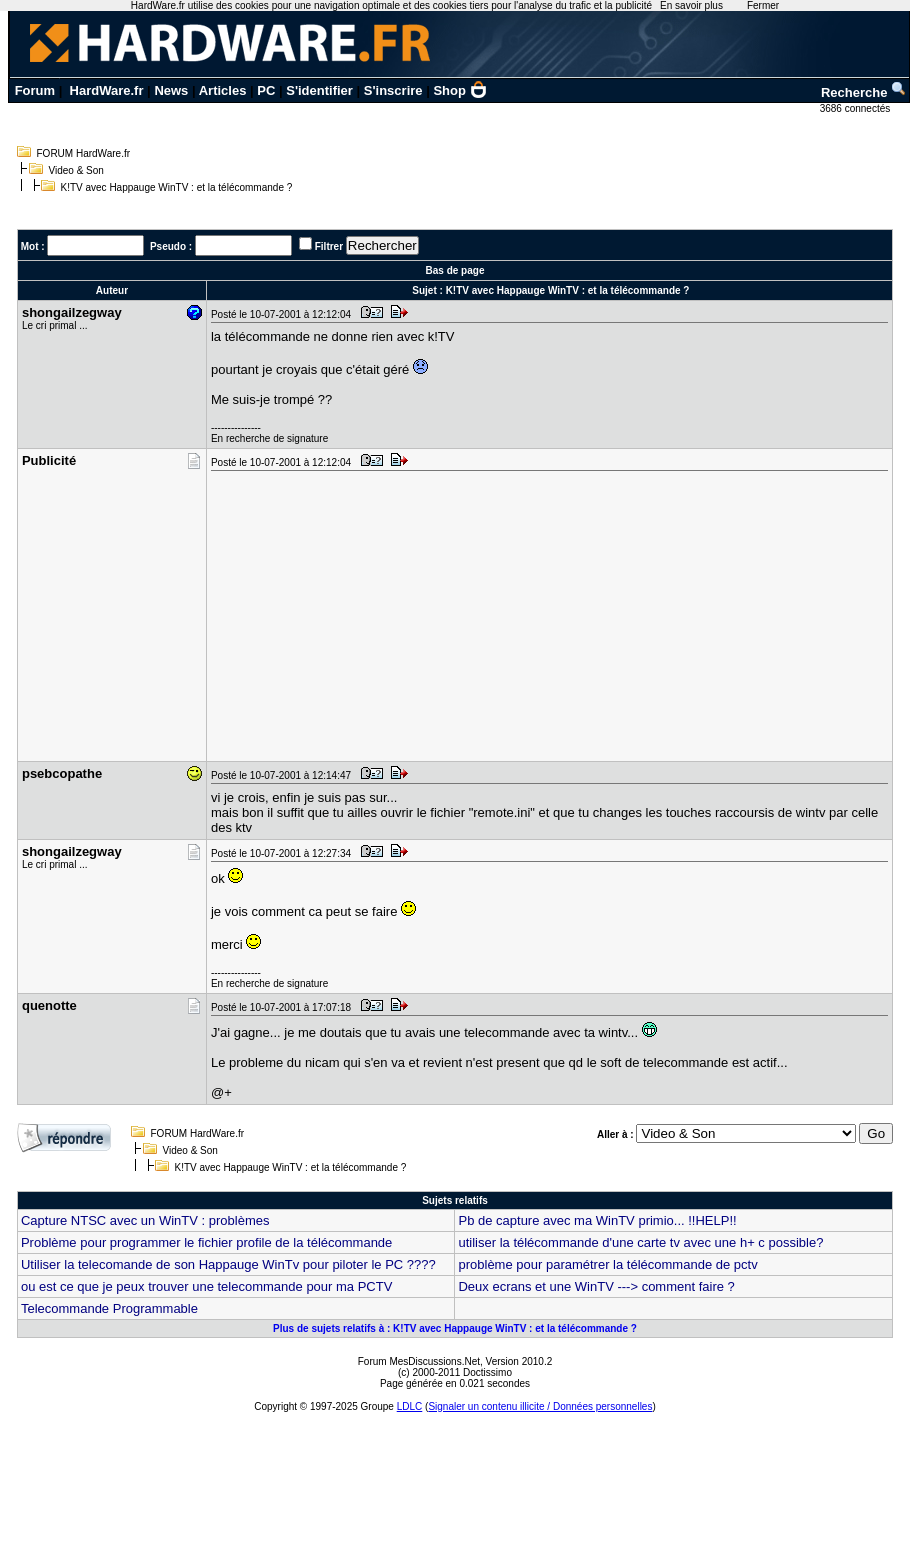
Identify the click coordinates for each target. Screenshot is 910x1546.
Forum (35, 90)
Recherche (864, 92)
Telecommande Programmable (109, 1308)
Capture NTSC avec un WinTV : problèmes (145, 1220)
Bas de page (455, 270)
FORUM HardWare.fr (84, 153)
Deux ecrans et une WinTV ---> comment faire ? (596, 1286)
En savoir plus (691, 5)
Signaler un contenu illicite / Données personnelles (540, 1406)
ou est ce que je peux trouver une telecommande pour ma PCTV (206, 1286)
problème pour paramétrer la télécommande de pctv (607, 1264)
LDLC (410, 1406)
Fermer (763, 5)
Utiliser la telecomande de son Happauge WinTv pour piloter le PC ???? (228, 1264)
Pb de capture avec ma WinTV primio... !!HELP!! (597, 1220)
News (171, 90)
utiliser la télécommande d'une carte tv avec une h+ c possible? (640, 1242)
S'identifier (319, 90)
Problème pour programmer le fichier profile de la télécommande (206, 1242)
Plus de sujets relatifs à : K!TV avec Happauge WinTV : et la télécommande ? (455, 1328)
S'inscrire (393, 90)
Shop (460, 90)
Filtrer (329, 246)
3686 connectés (856, 108)
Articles (223, 90)
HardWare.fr (107, 90)
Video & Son (76, 170)
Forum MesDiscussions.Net (419, 1361)
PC (266, 90)
